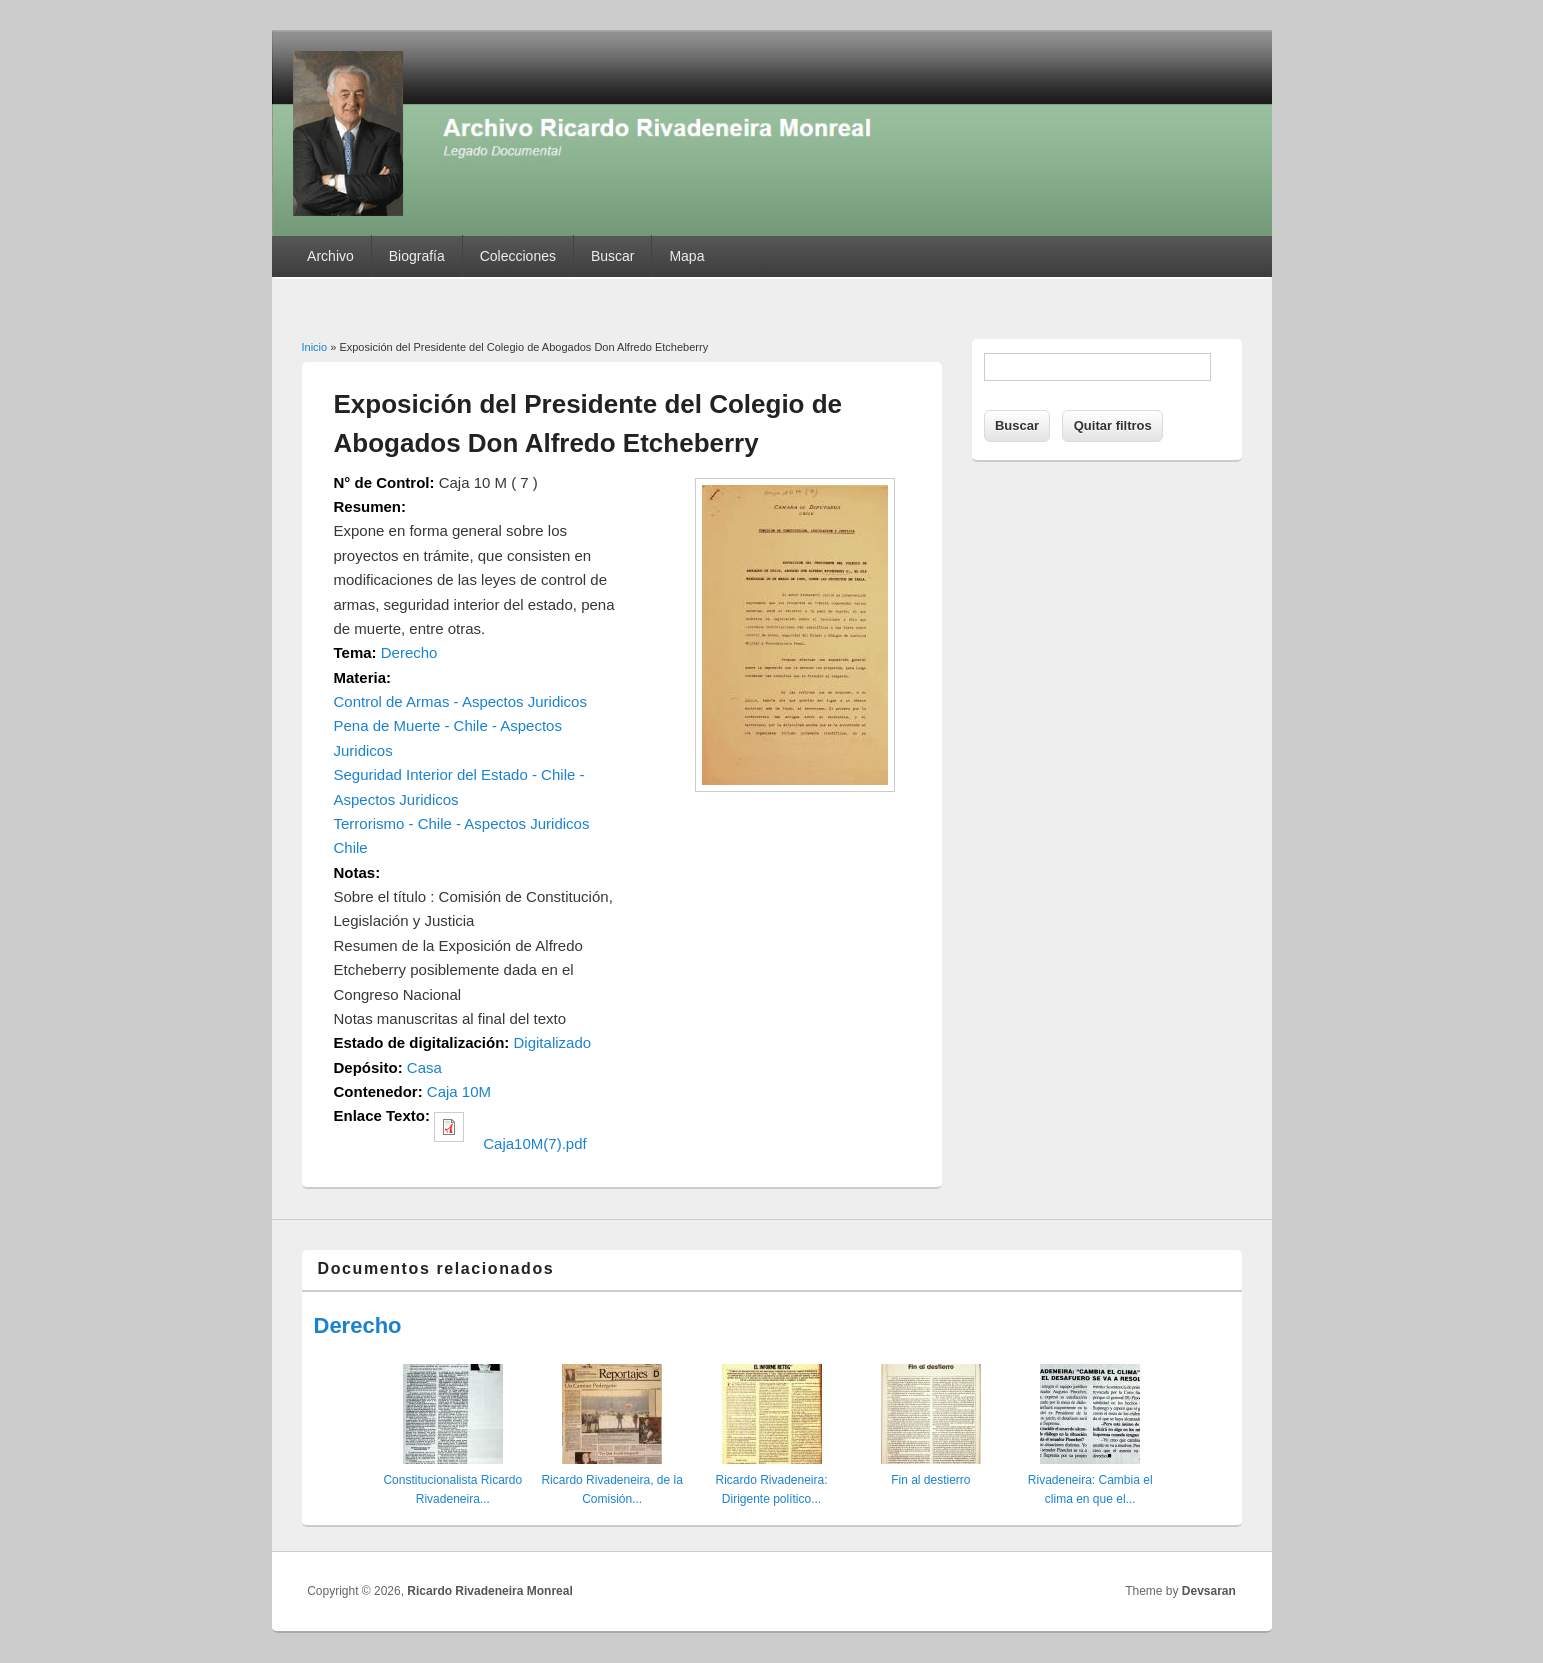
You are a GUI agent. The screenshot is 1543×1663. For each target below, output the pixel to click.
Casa (424, 1067)
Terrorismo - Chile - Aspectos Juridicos (462, 823)
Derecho (409, 652)
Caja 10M (459, 1091)
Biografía (417, 256)
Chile (351, 847)
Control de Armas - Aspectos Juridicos (460, 701)
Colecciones (518, 256)
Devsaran (1209, 1591)
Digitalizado (553, 1042)
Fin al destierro (930, 1480)
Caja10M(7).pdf (534, 1143)
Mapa (686, 256)
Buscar (613, 256)
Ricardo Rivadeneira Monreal (489, 1591)
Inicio (315, 347)
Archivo (330, 256)
